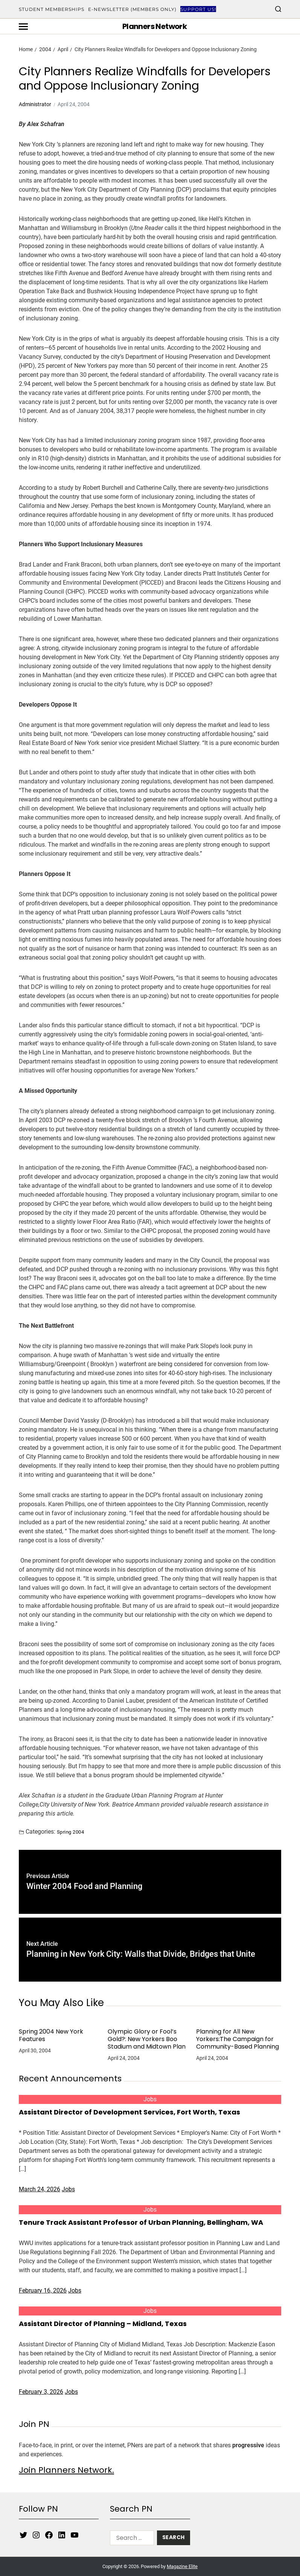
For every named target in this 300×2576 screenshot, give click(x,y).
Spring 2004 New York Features (51, 2035)
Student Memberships (51, 9)
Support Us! (198, 9)
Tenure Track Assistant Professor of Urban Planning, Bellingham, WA (141, 2222)
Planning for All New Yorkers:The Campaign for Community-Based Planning (237, 2039)
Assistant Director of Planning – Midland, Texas (103, 2323)
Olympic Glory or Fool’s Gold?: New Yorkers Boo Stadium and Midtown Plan (147, 2039)
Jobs (150, 2099)
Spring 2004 (70, 1831)
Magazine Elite (182, 2566)
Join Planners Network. (66, 2470)
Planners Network (154, 26)
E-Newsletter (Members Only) (132, 9)
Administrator (35, 104)
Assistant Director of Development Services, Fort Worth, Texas (129, 2112)
